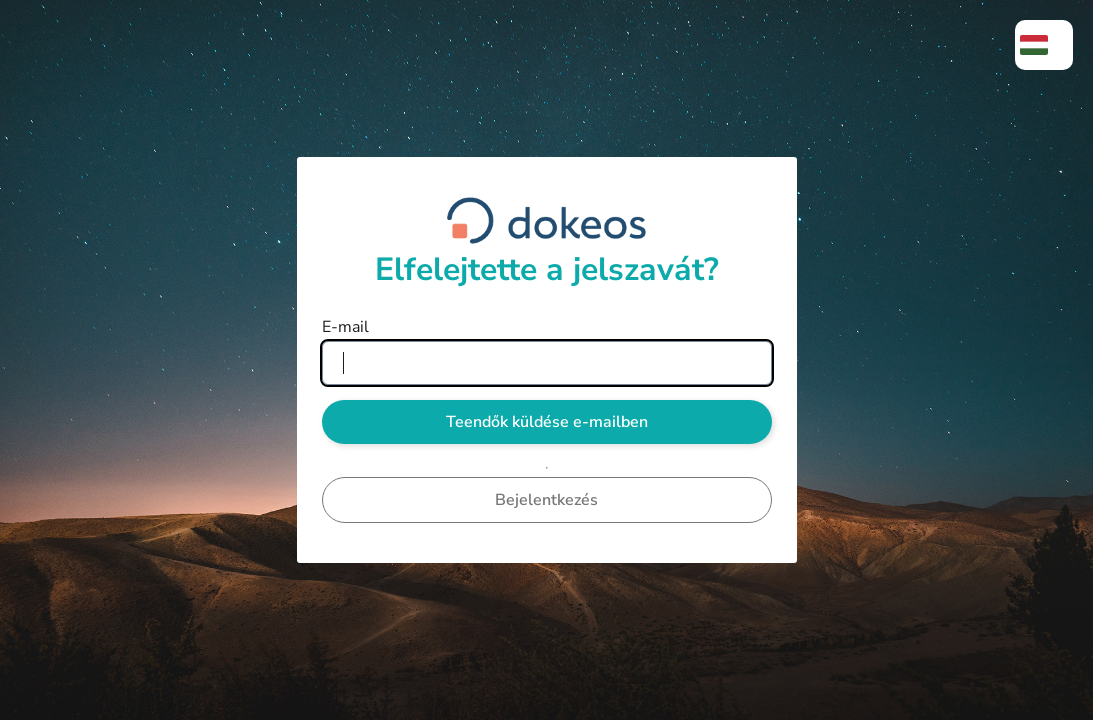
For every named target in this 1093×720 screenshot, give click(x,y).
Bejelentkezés (546, 500)
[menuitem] (1044, 45)
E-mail (345, 327)
